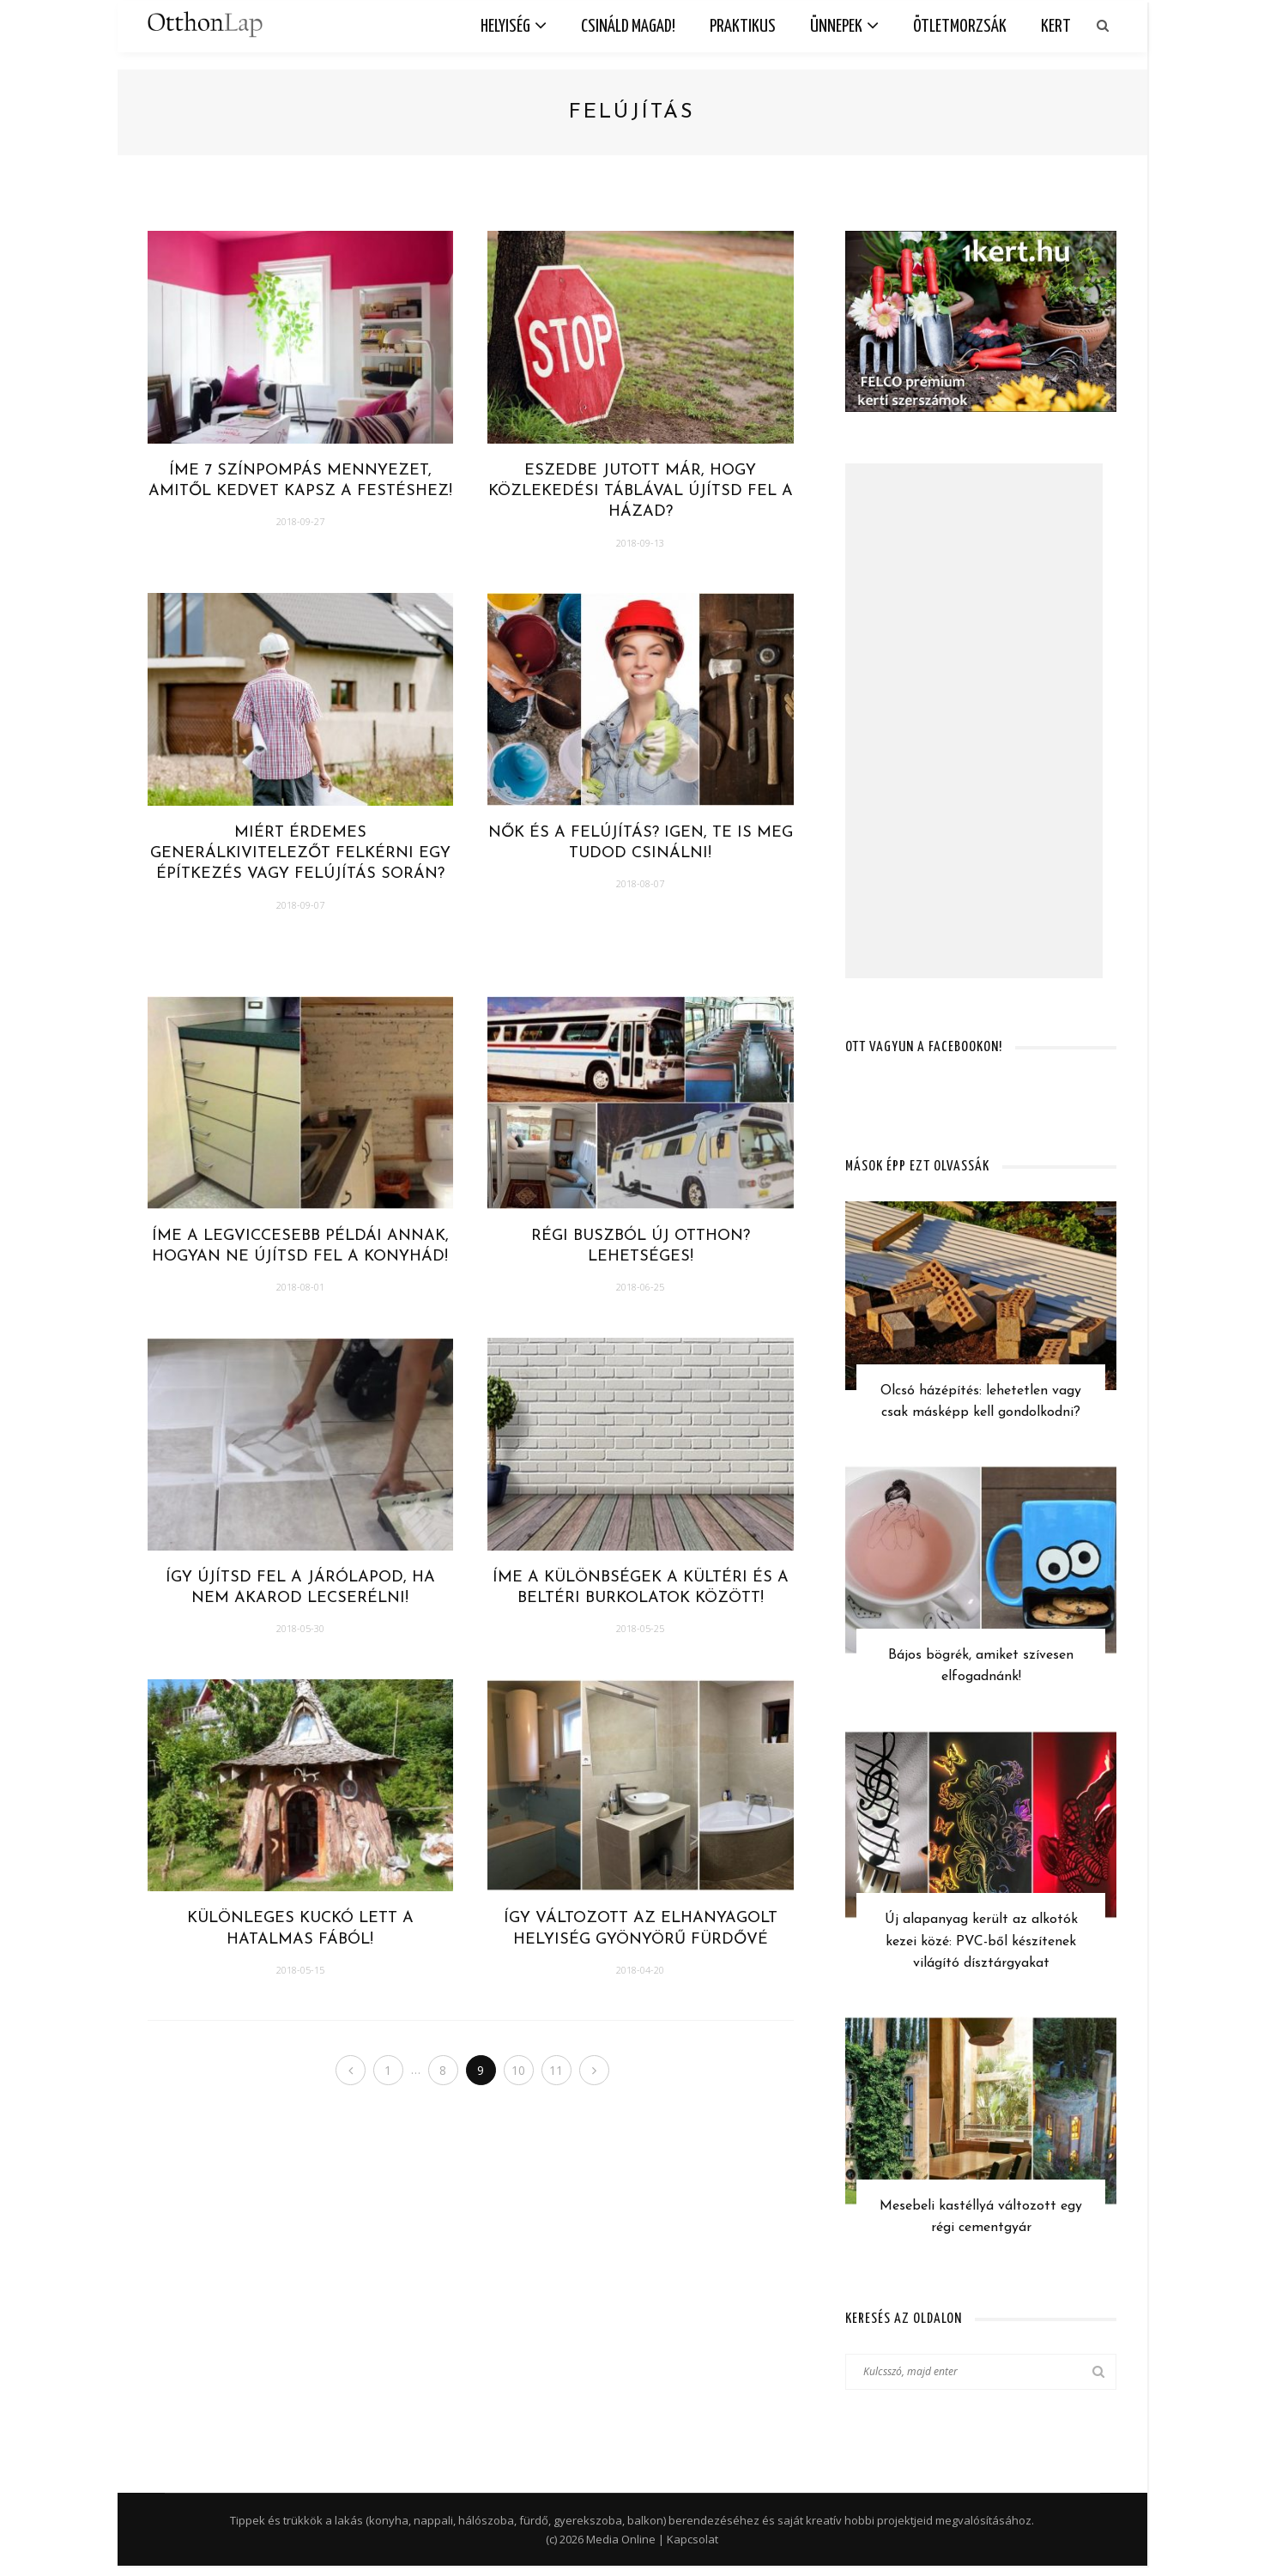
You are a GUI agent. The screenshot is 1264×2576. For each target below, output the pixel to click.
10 (521, 2070)
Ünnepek (836, 26)
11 (560, 2070)
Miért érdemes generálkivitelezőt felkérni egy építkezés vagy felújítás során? (300, 854)
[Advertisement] (974, 720)
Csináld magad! (628, 26)
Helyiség (505, 26)
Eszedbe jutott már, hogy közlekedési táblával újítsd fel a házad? (640, 492)
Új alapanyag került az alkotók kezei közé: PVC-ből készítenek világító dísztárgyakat (981, 1947)
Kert (1056, 26)
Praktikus (743, 26)
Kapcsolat (692, 2549)
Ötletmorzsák (960, 26)
